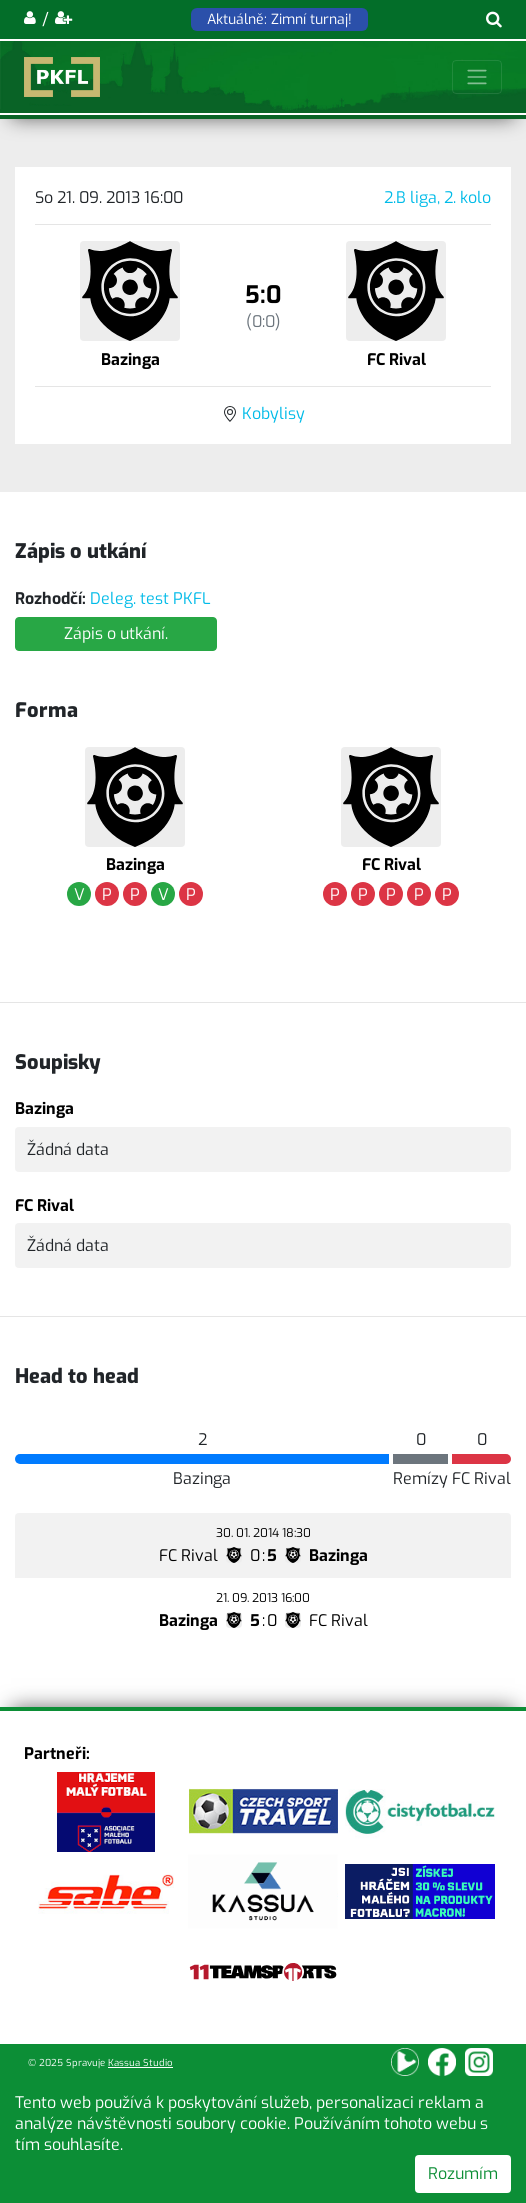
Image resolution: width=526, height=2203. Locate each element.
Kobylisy (273, 413)
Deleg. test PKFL (150, 598)
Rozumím (463, 2173)
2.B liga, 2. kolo (437, 197)
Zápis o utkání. (116, 633)
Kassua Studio (140, 2062)
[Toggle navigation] (477, 77)
